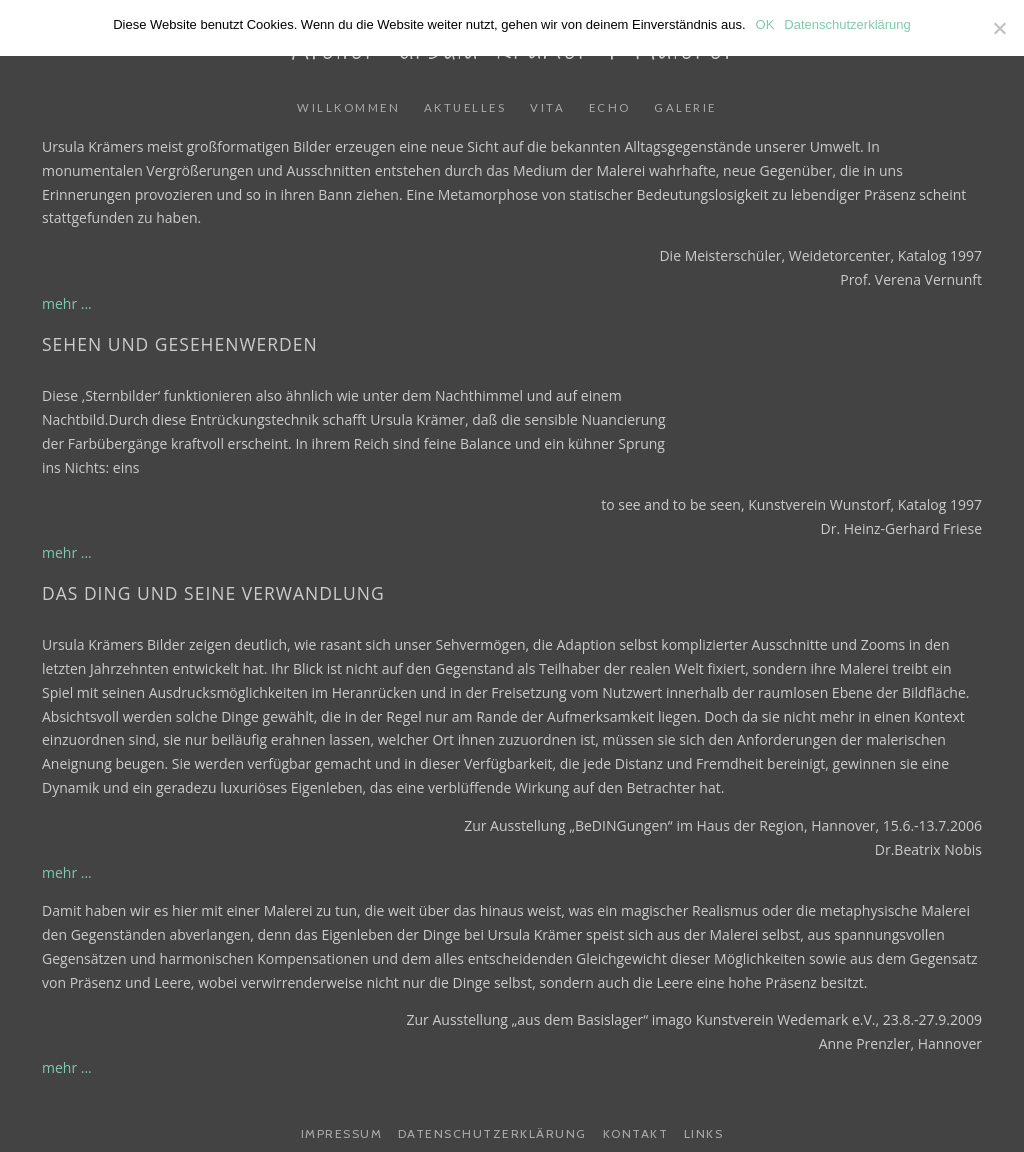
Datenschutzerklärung (492, 1133)
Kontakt (636, 1133)
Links (704, 1133)
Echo (610, 107)
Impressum (342, 1133)
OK (765, 24)
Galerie (685, 107)
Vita (547, 107)
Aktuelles (465, 107)
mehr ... (67, 303)
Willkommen (348, 107)
